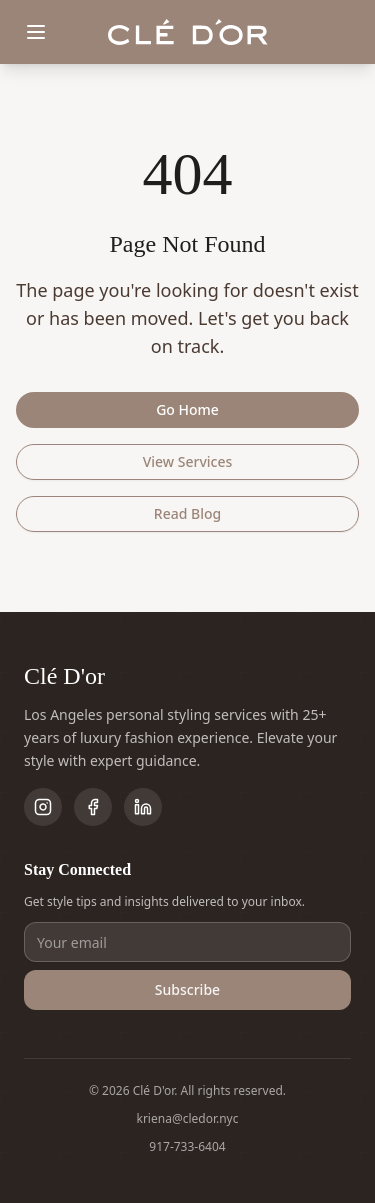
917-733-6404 (187, 1147)
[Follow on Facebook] (93, 807)
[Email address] (187, 942)
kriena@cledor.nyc (188, 1119)
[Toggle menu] (36, 32)
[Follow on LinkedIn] (143, 807)
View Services (188, 461)
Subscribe (187, 989)
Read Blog (187, 513)
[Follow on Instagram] (43, 807)
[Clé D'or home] (188, 32)
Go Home (187, 409)
